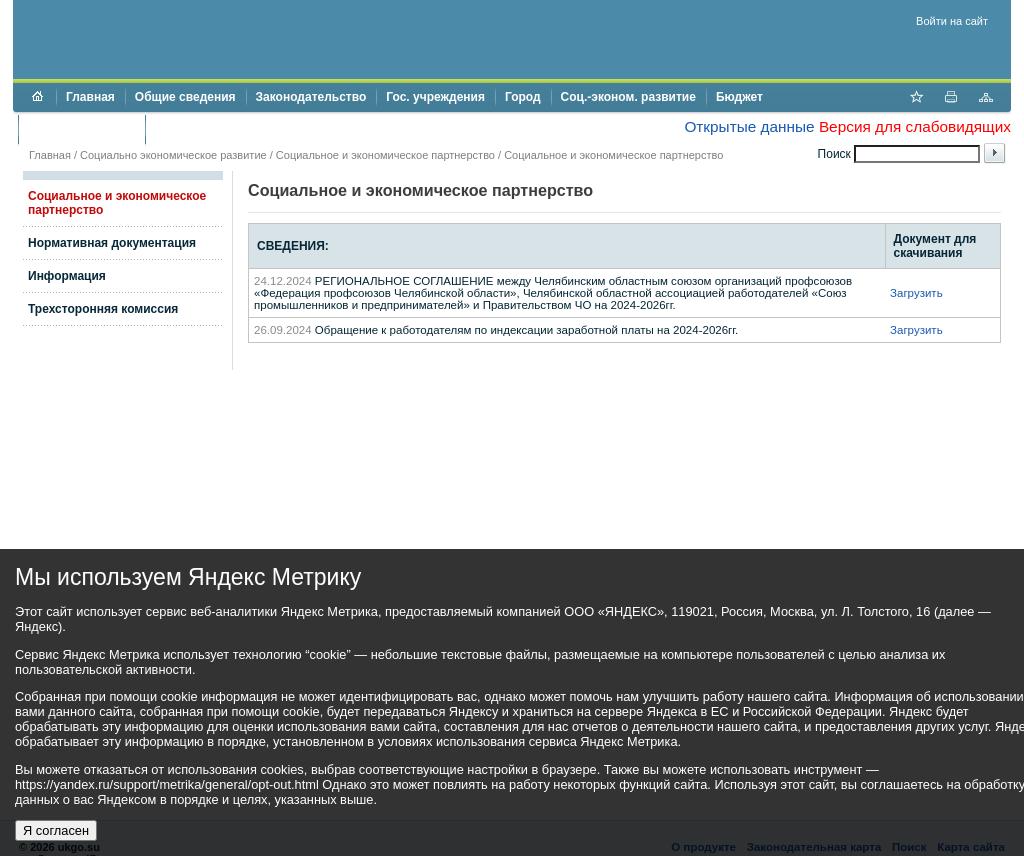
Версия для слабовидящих (915, 126)
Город (523, 97)
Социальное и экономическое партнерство (385, 155)
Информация (67, 276)
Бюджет (739, 97)
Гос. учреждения (435, 97)
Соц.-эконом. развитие (628, 97)
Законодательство (311, 97)
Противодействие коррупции (241, 129)
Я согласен (56, 830)
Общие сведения (185, 97)
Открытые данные (749, 126)
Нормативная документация (112, 243)
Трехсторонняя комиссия (103, 309)
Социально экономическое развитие (173, 155)
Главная (90, 97)
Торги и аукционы (81, 129)
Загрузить (916, 293)
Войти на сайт (952, 21)
